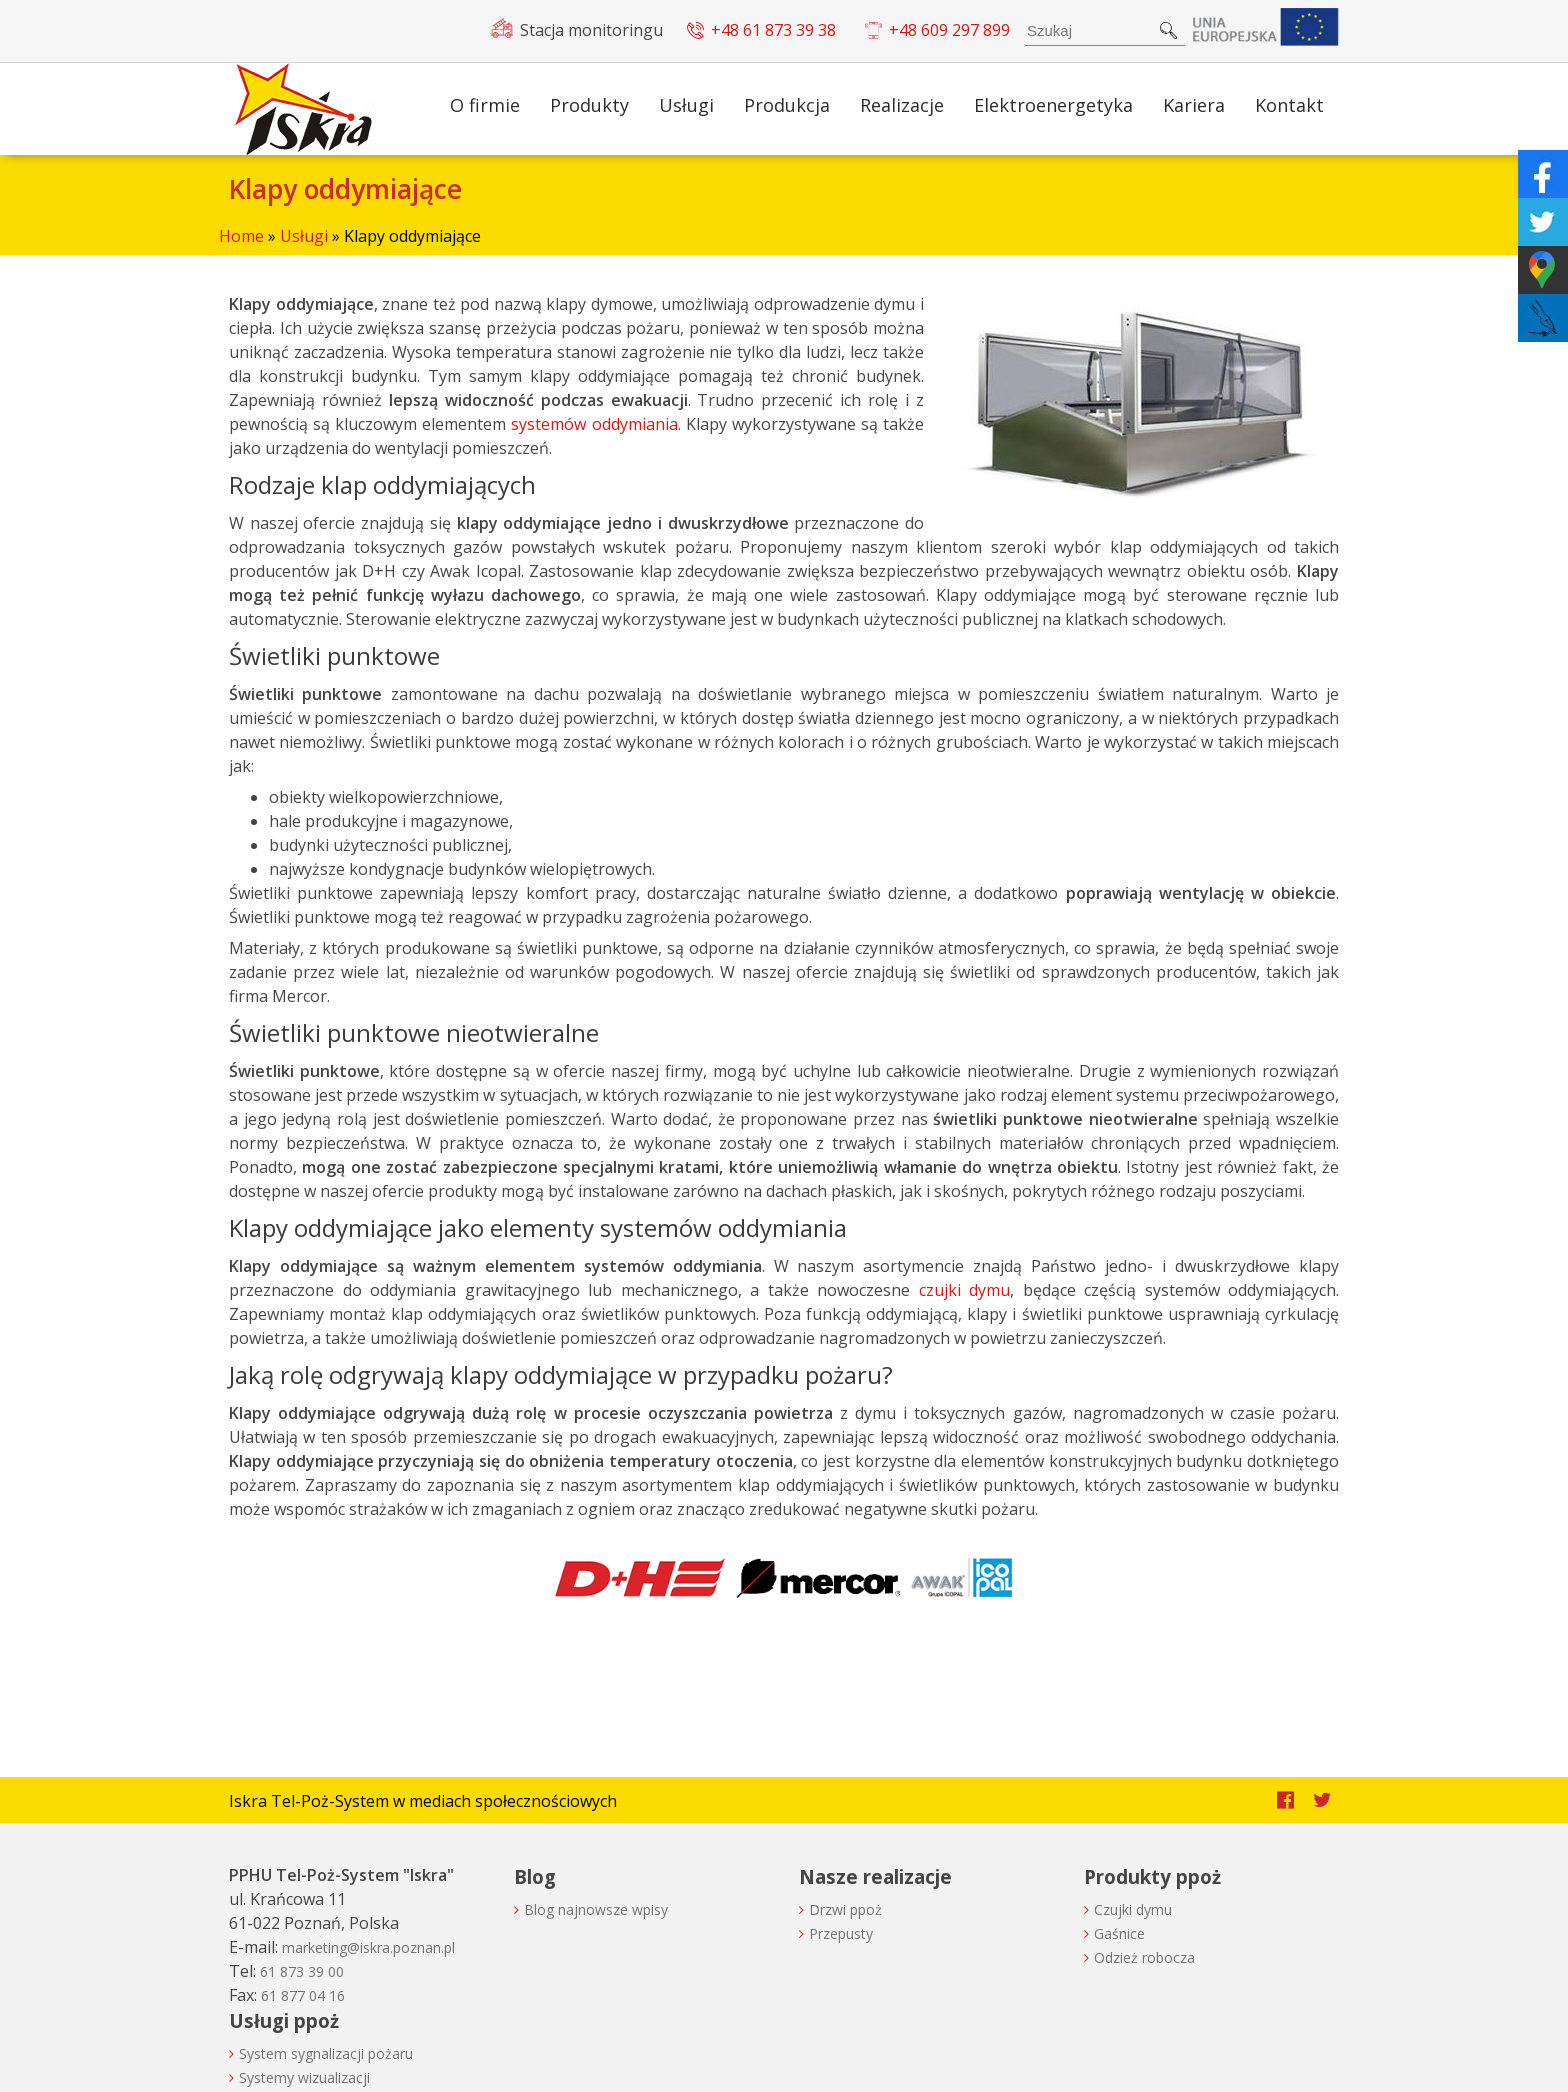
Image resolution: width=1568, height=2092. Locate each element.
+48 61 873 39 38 (773, 30)
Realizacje (902, 105)
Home (241, 236)
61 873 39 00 (302, 1971)
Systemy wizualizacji (304, 2077)
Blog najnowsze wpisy (596, 1909)
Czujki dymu (1133, 1909)
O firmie (485, 105)
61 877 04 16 (303, 1995)
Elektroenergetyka (1053, 105)
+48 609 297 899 (949, 30)
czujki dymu (965, 1290)
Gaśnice (1119, 1933)
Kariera (1194, 105)
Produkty (589, 105)
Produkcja (787, 105)
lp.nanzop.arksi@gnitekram (368, 1947)
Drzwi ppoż (845, 1909)
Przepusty (841, 1933)
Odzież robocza (1144, 1957)
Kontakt (1289, 105)
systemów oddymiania (594, 424)
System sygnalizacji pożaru (326, 2053)
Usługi (686, 105)
